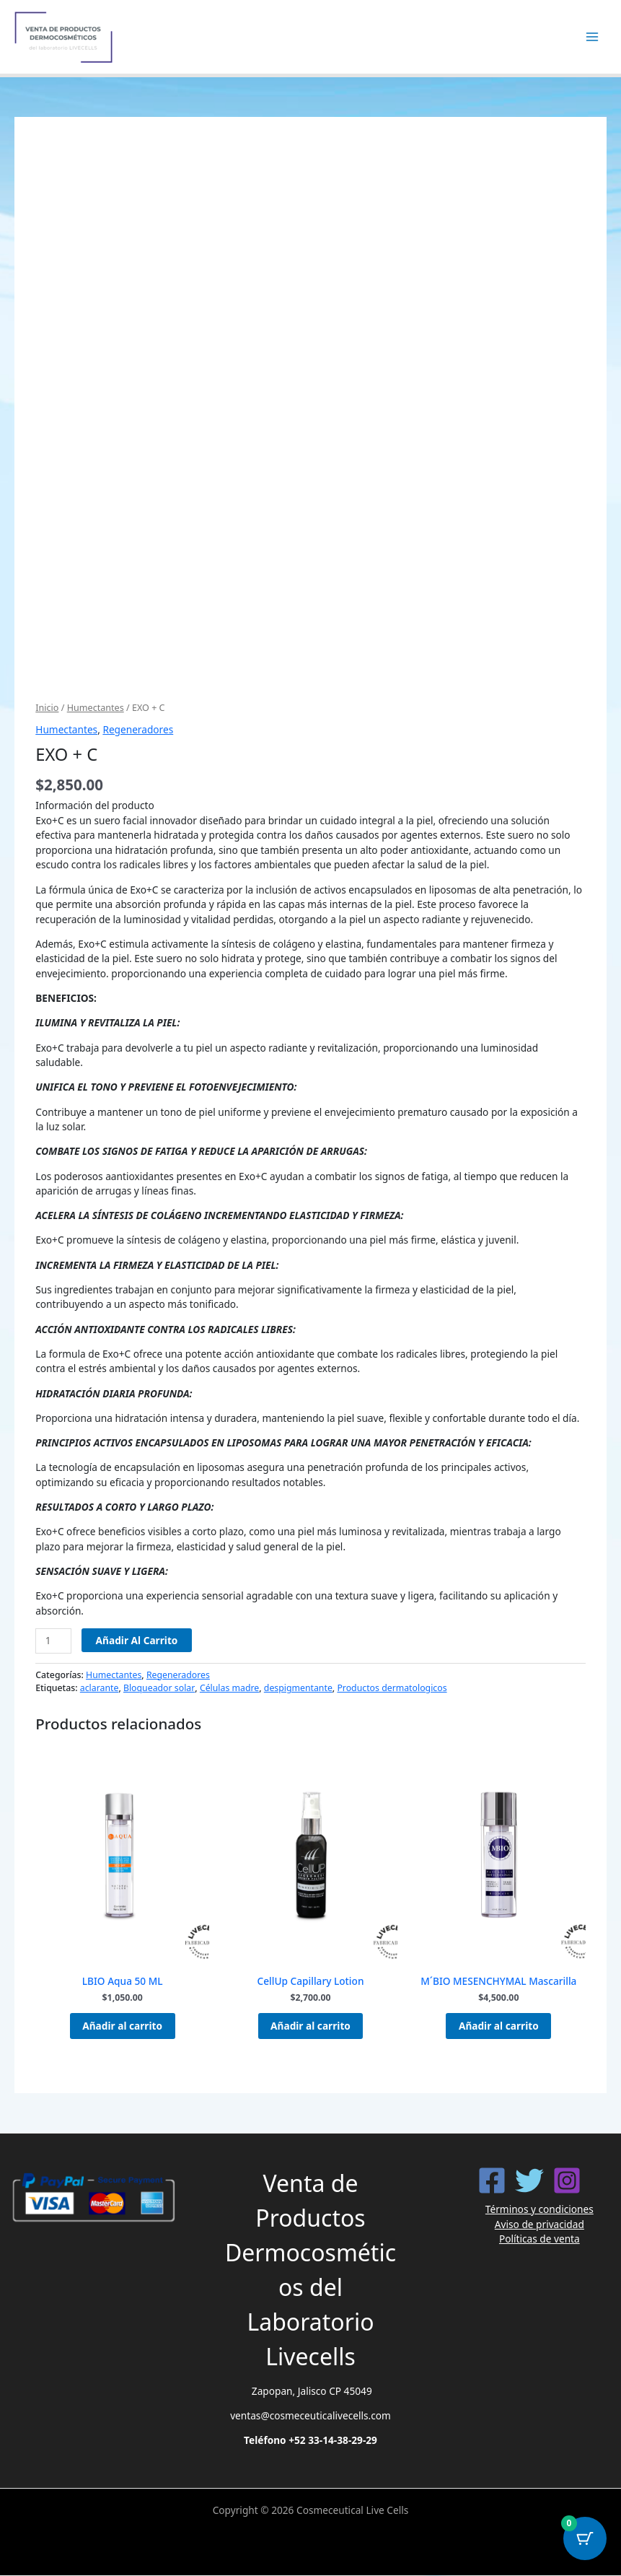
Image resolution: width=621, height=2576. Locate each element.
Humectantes (95, 708)
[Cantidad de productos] (53, 1641)
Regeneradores (137, 729)
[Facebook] (491, 2181)
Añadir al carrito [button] (122, 2026)
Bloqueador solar (159, 1688)
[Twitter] (529, 2181)
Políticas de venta (539, 2240)
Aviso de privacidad (539, 2225)
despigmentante (298, 1688)
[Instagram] (566, 2181)
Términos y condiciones (539, 2210)
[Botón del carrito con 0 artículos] (585, 2540)
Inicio (46, 708)
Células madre (229, 1688)
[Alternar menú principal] (592, 37)
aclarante (99, 1688)
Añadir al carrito (137, 1640)
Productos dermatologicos (391, 1688)
